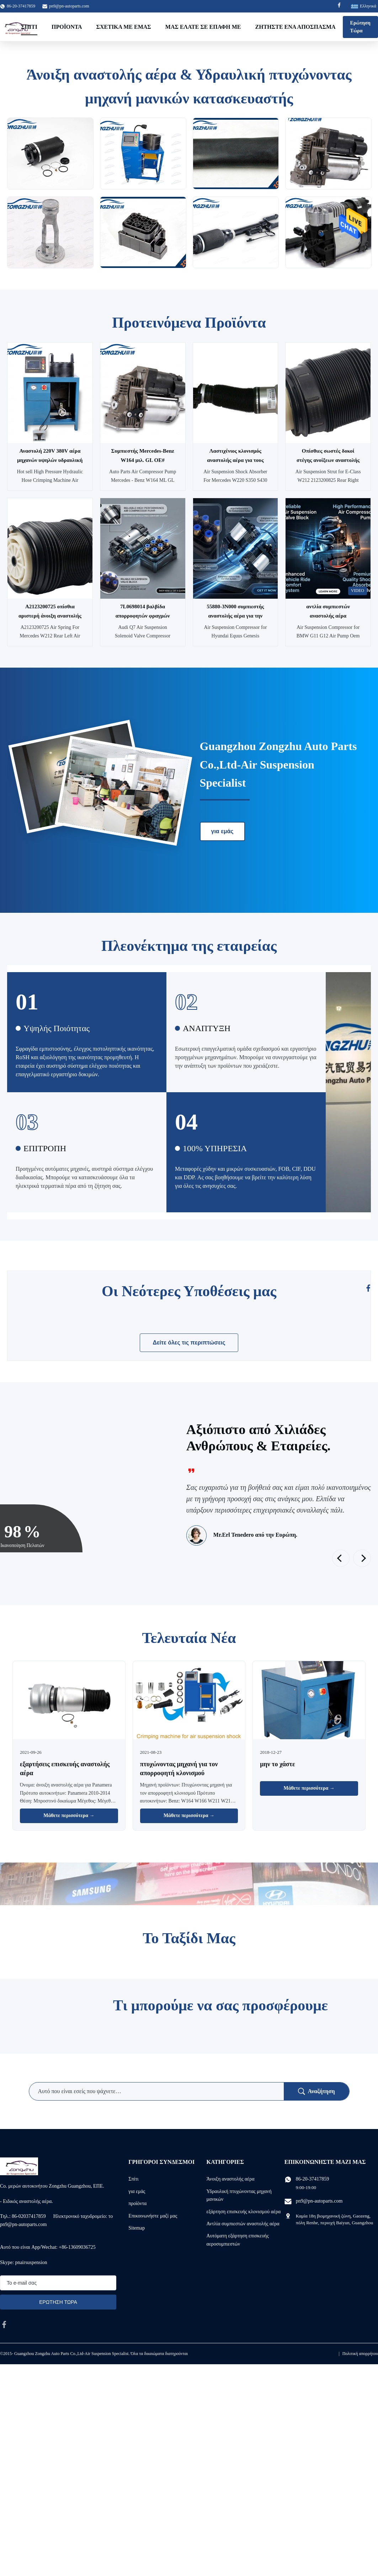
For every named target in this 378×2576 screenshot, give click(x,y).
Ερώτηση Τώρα (360, 26)
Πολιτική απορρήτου (360, 2353)
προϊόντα (137, 2203)
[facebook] (4, 2324)
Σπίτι (29, 27)
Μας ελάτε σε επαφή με (203, 27)
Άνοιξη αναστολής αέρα (231, 2179)
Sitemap (136, 2228)
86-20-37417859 (312, 2179)
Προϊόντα (67, 27)
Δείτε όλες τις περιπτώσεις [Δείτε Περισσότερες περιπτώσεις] (189, 1343)
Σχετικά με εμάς (123, 27)
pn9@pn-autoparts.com (69, 6)
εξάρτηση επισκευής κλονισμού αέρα (244, 2211)
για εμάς (222, 831)
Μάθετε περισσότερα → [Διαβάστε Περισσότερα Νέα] (68, 1815)
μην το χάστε (277, 1764)
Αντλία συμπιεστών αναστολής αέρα (243, 2223)
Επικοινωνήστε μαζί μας (152, 2216)
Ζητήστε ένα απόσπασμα (295, 27)
